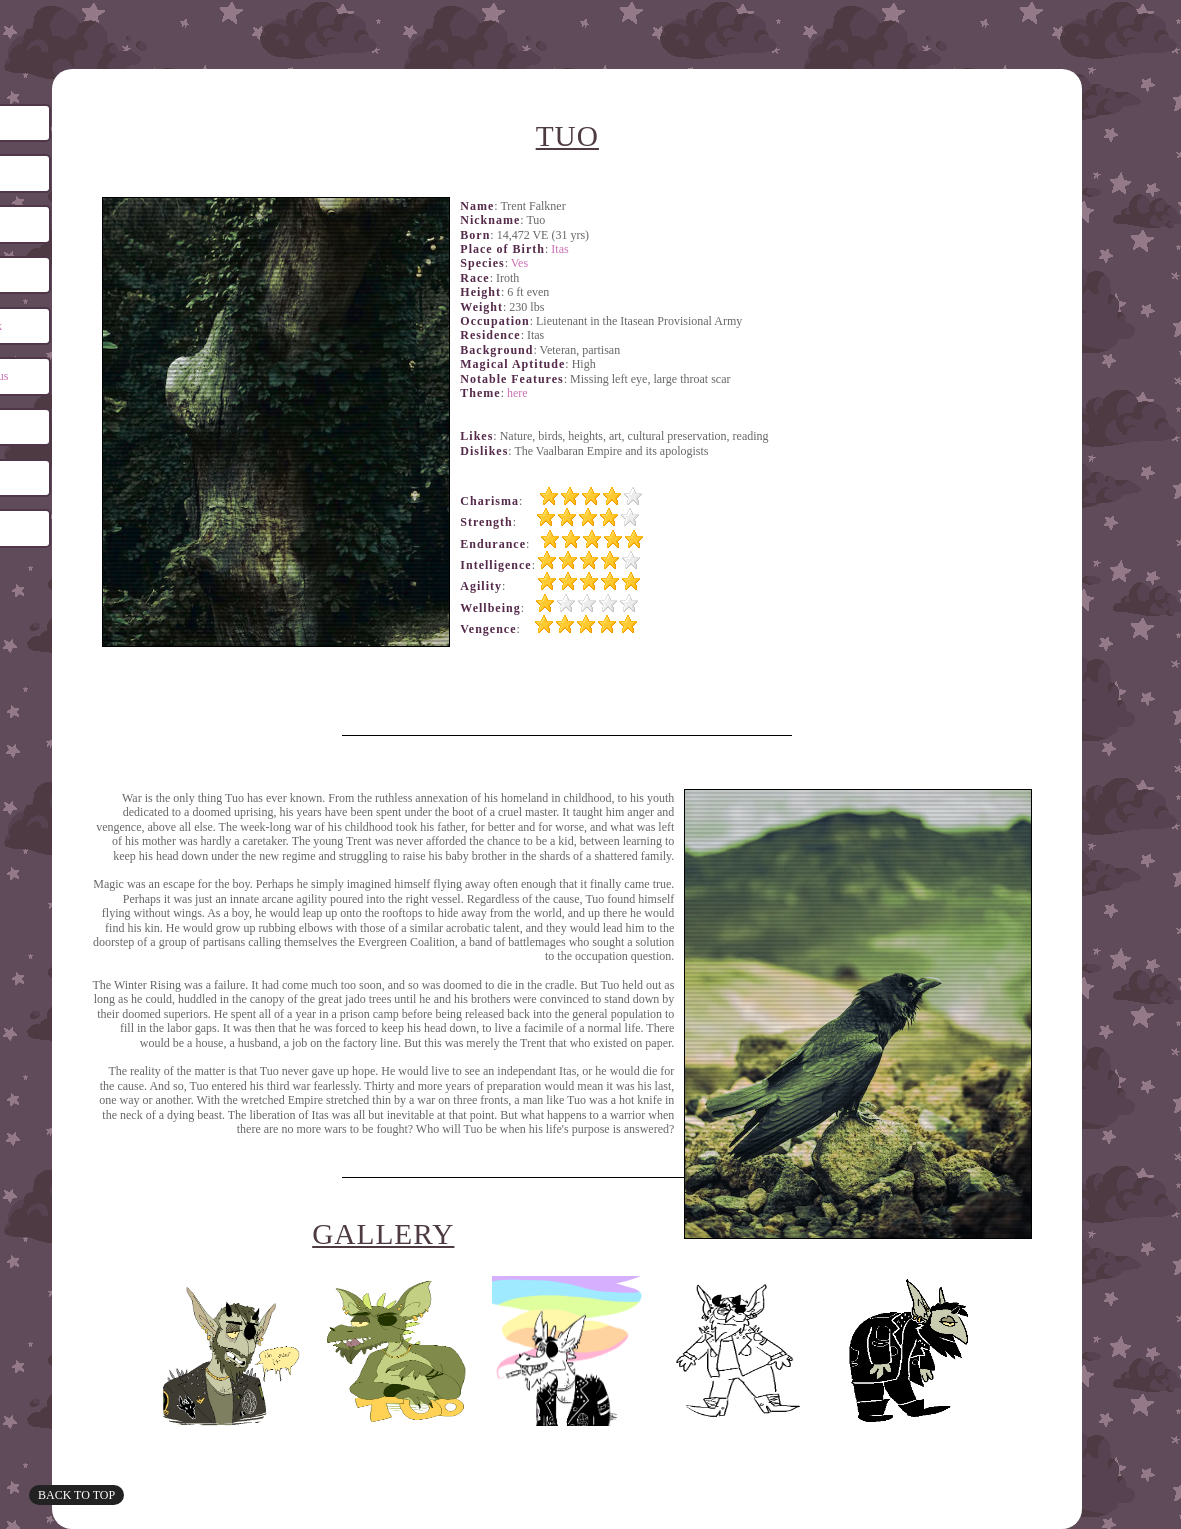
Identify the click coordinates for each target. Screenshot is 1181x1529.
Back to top (76, 1495)
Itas (559, 249)
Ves (519, 263)
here (517, 393)
